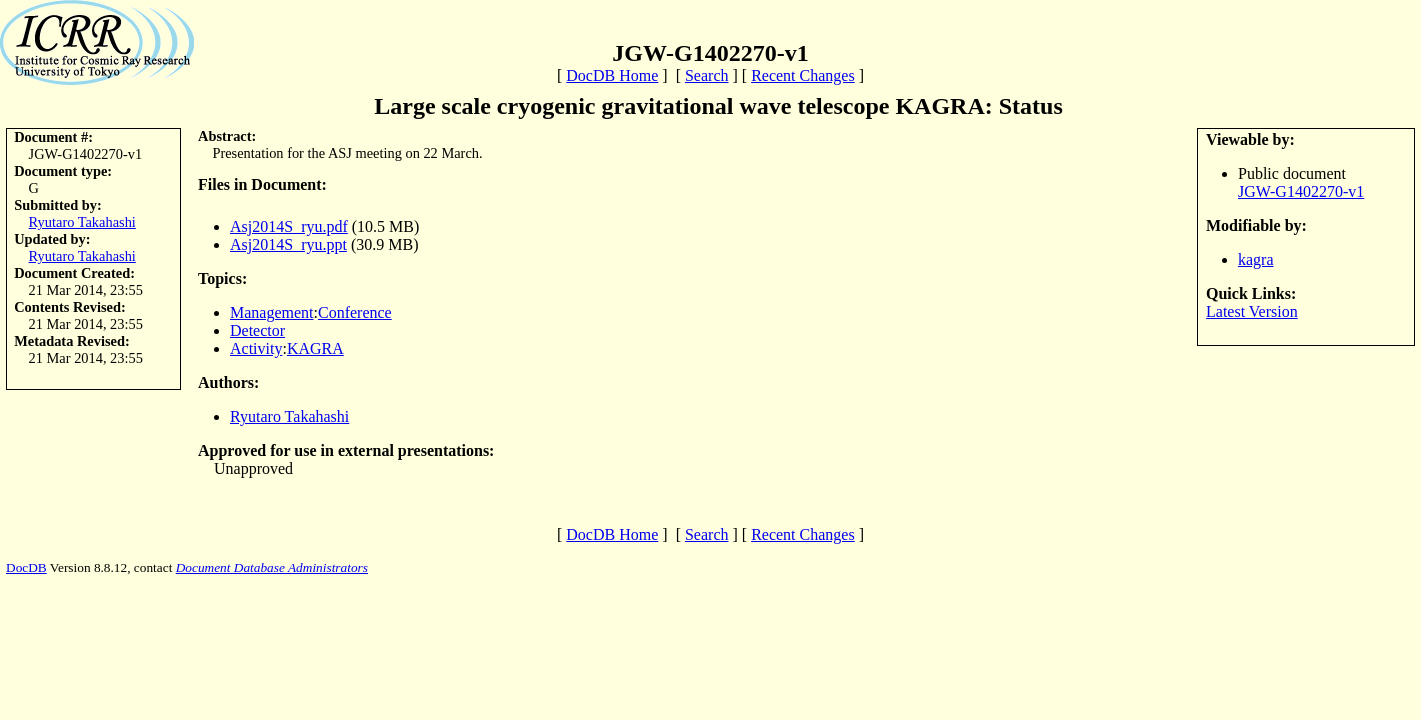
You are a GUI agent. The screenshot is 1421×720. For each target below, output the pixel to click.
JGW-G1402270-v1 (1301, 191)
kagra (1256, 259)
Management (272, 312)
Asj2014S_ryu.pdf (289, 226)
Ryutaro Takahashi (82, 222)
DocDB (26, 567)
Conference (355, 312)
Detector (257, 330)
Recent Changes (803, 75)
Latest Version (1252, 311)
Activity (256, 348)
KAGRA (315, 348)
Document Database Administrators (272, 567)
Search (707, 75)
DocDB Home (612, 75)
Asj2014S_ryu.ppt (288, 244)
